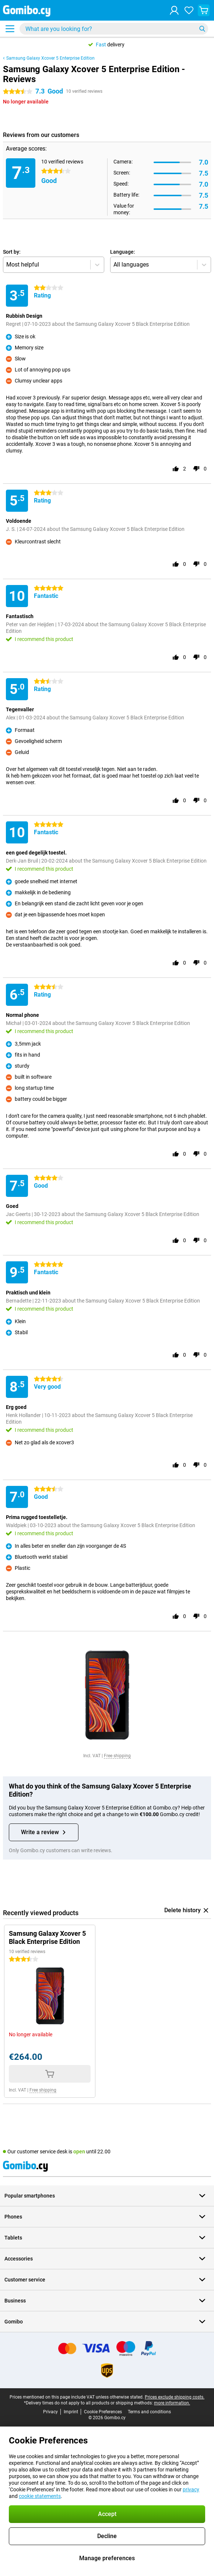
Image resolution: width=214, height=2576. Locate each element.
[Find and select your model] (114, 29)
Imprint (71, 2411)
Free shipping (117, 1755)
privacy (191, 2489)
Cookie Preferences (103, 2411)
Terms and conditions (149, 2411)
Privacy (50, 2411)
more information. (172, 2403)
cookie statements (40, 2496)
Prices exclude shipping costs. (174, 2397)
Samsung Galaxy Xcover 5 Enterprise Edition (50, 58)
